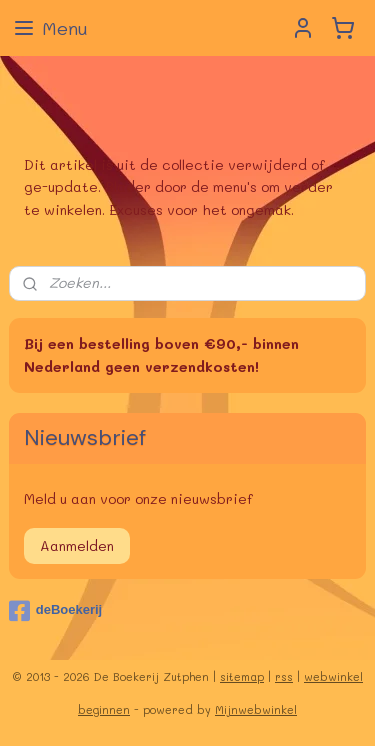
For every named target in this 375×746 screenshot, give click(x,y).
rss (284, 676)
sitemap (242, 676)
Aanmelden (77, 545)
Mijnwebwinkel (256, 709)
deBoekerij (55, 611)
